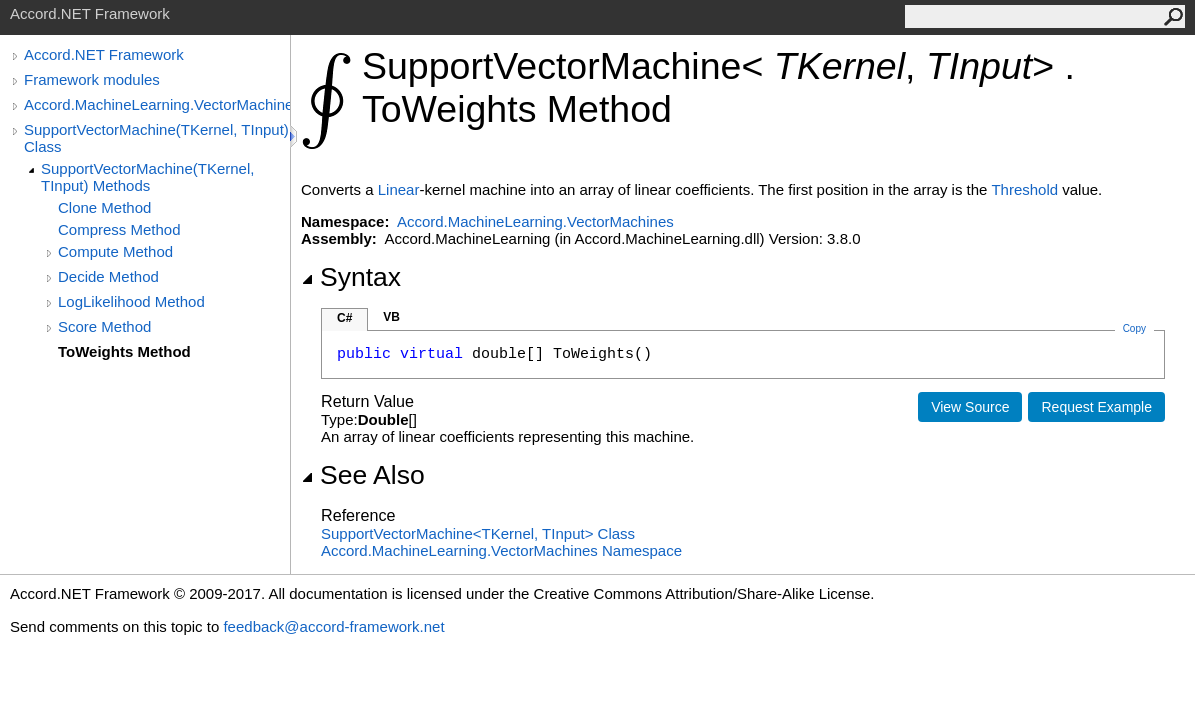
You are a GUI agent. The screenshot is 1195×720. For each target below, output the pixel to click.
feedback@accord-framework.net (333, 626)
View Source (970, 407)
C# (344, 318)
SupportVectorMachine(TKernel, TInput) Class (156, 138)
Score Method (104, 326)
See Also (363, 475)
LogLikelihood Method (131, 301)
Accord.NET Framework (104, 54)
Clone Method (104, 207)
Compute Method (115, 251)
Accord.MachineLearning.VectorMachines (157, 104)
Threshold (1024, 189)
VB (391, 317)
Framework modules (92, 79)
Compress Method (119, 229)
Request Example (1096, 407)
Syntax (351, 277)
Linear (399, 189)
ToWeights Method (124, 351)
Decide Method (108, 276)
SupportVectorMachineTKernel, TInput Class (478, 533)
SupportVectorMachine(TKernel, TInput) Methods (147, 177)
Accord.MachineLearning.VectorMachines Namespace (501, 550)
